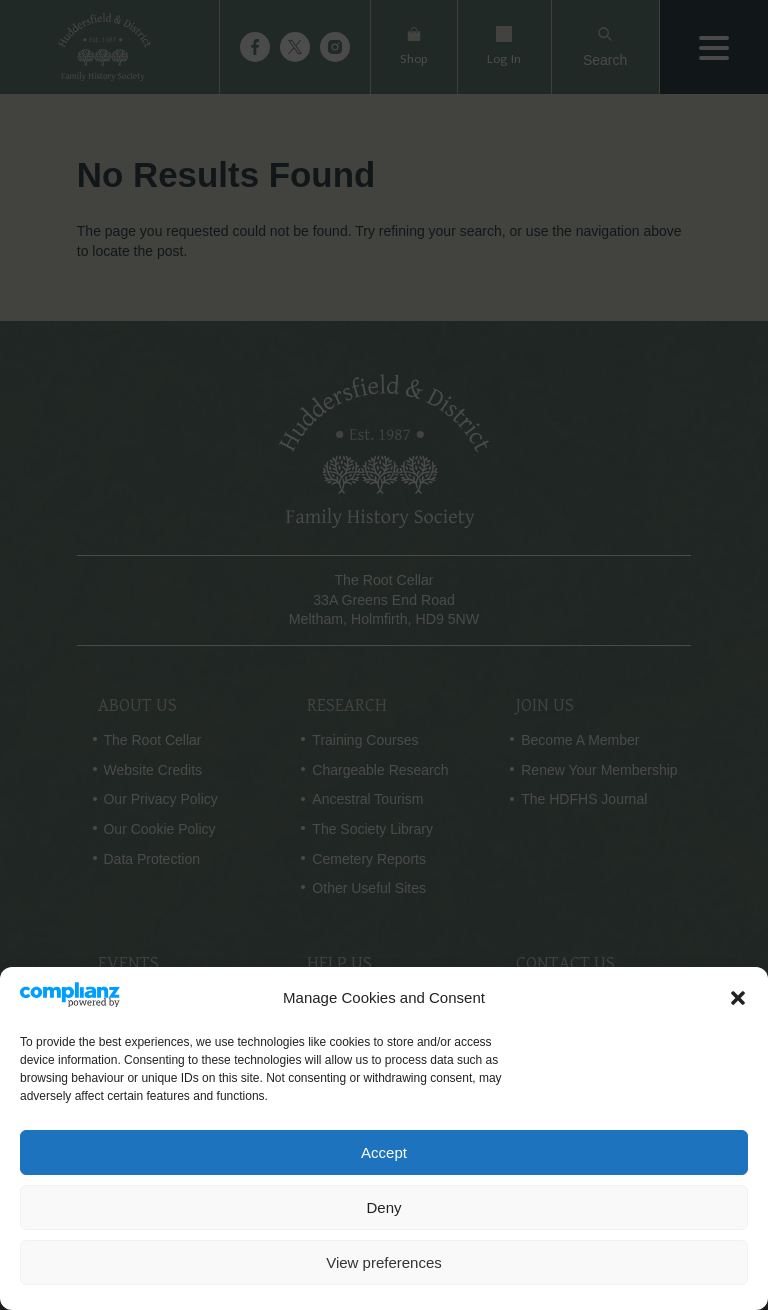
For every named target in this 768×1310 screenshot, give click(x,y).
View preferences (384, 1262)
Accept (384, 1152)
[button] (738, 998)
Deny (383, 1207)
